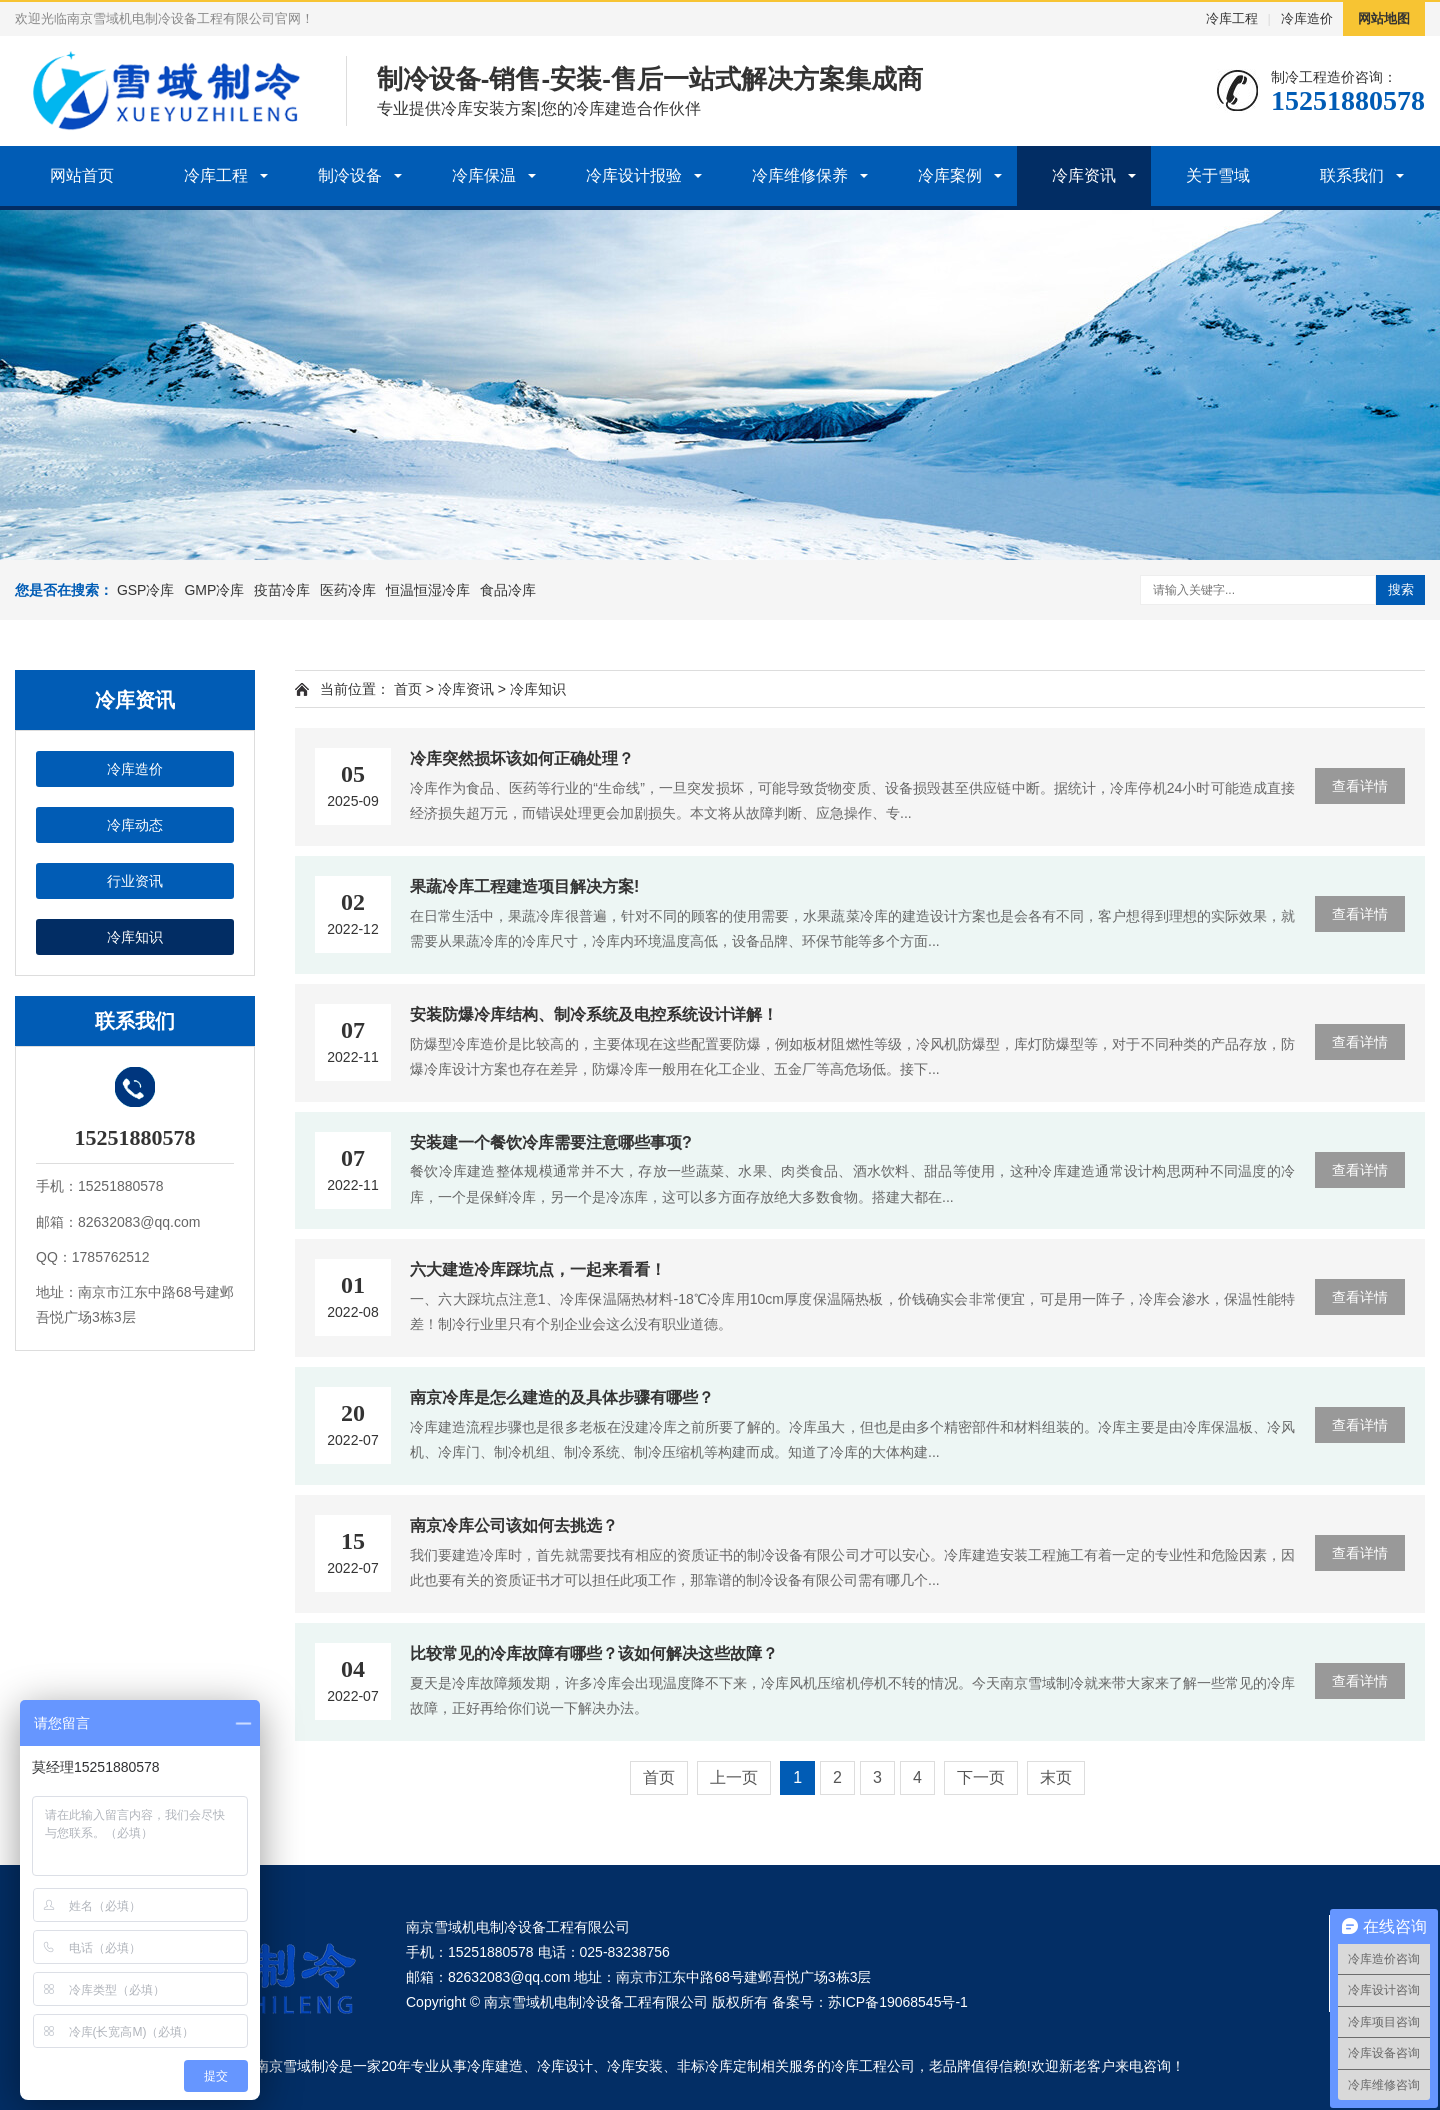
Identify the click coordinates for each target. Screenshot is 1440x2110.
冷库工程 (1232, 18)
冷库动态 (135, 825)
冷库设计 (565, 2066)
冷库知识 (135, 937)
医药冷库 (348, 590)
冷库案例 (950, 175)
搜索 (1401, 589)
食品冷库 (508, 590)
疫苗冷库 (282, 590)
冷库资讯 (1084, 175)
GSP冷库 (146, 590)
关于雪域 (1218, 175)
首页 (408, 689)
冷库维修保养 (800, 175)
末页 (1056, 1777)
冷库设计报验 (634, 175)
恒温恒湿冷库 (428, 590)
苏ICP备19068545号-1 (898, 2002)
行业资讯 (135, 881)
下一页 (981, 1777)
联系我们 (1352, 175)
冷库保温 (484, 175)
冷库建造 (495, 2066)
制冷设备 (350, 175)
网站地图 (1384, 18)
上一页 (734, 1777)
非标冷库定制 (719, 2066)
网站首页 (82, 175)
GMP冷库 (214, 590)
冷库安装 (635, 2066)
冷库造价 (1307, 18)
